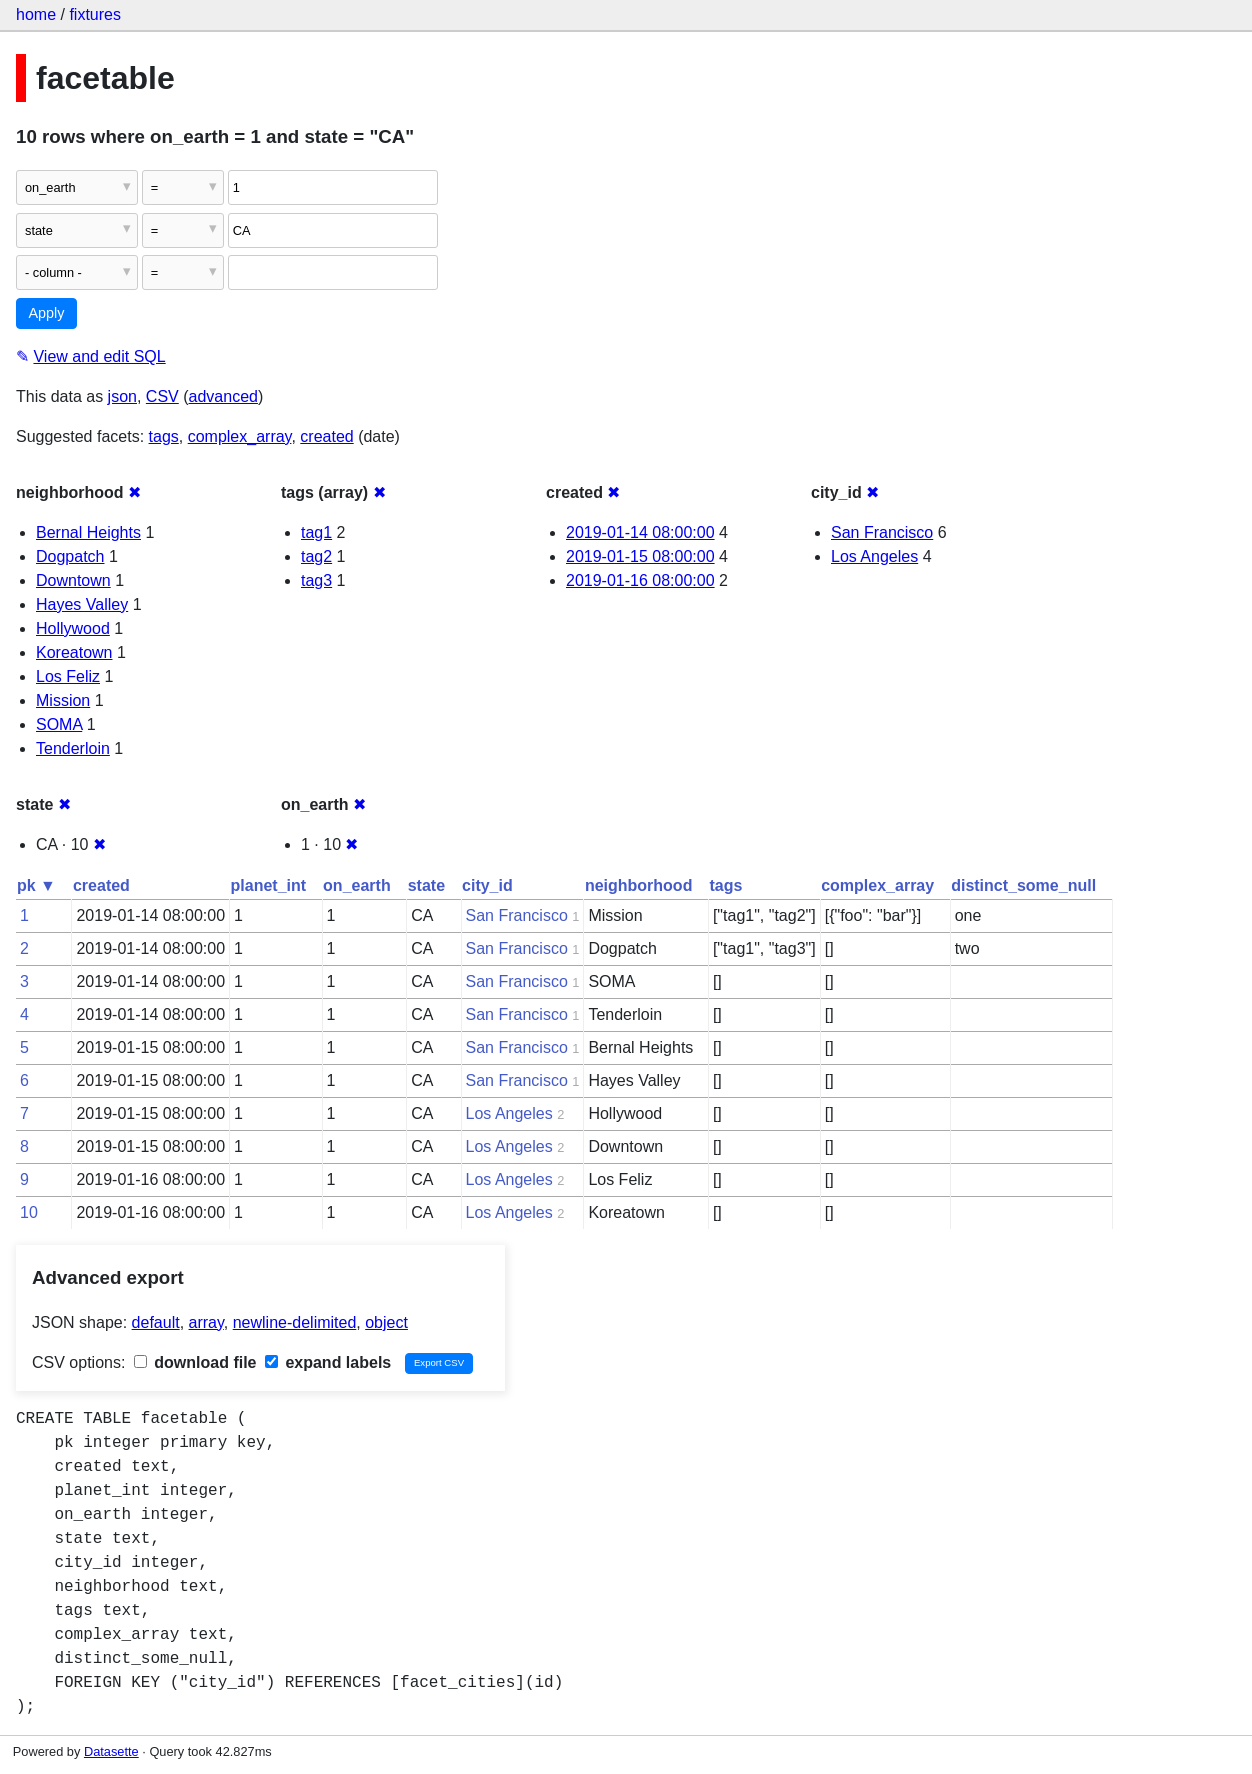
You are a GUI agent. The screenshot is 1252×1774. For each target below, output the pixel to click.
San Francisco (882, 532)
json (122, 396)
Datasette (111, 1751)
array (206, 1322)
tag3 (316, 580)
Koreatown (74, 652)
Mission (63, 700)
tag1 (316, 532)
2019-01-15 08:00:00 (640, 556)
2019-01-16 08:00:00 (640, 580)
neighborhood (639, 885)
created (326, 436)
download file (195, 1362)
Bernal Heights (88, 532)
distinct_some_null (1023, 885)
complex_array (240, 436)
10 (29, 1212)
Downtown (73, 580)
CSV (162, 396)
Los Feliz (68, 676)
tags (164, 436)
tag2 (316, 556)
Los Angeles (874, 556)
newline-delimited (295, 1322)
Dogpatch (70, 556)
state (426, 885)
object (386, 1322)
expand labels (328, 1362)
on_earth (357, 885)
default (156, 1322)
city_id (487, 885)
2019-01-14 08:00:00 (640, 532)
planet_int (269, 885)
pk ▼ (36, 885)
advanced (223, 396)
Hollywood (73, 628)
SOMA (59, 724)
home (36, 14)
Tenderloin (73, 748)
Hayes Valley (82, 604)
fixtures (95, 14)
